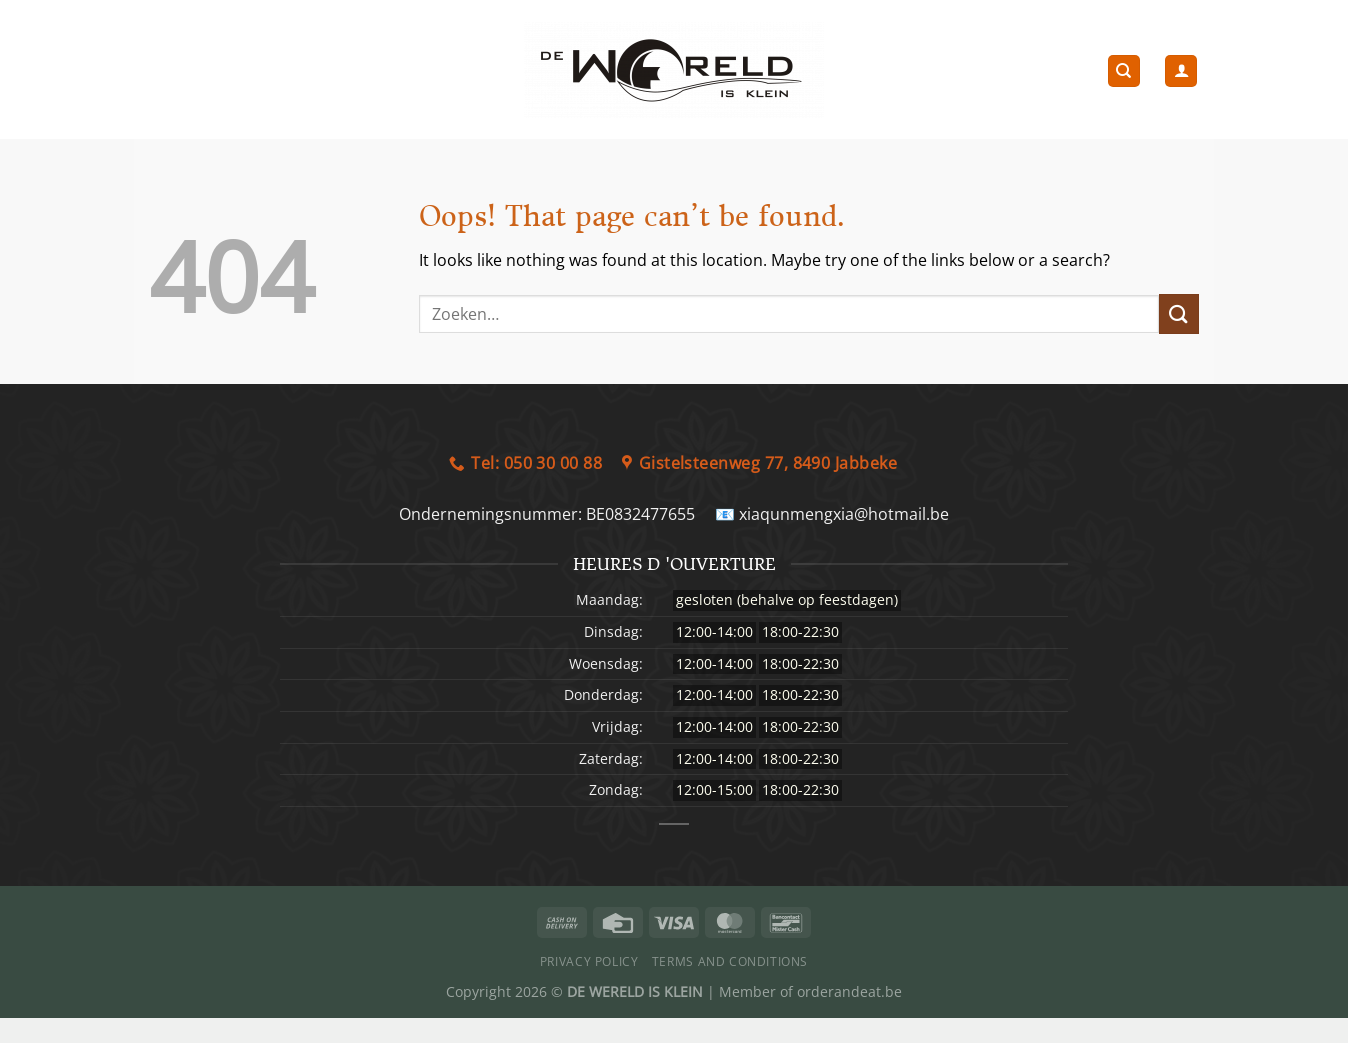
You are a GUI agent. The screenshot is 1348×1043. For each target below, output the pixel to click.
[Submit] (1179, 313)
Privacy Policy (589, 961)
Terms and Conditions (730, 961)
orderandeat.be (849, 991)
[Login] (1181, 71)
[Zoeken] (1124, 71)
